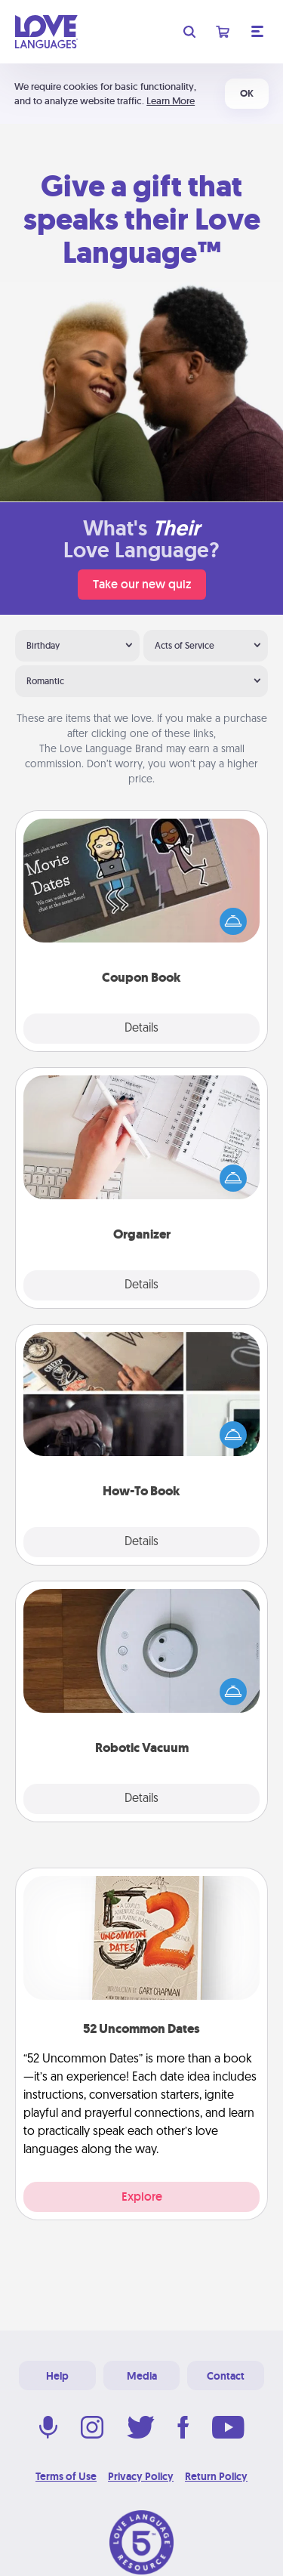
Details (141, 1029)
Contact (226, 2376)
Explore (142, 2196)
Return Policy (216, 2476)
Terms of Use (66, 2476)
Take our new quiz (142, 584)
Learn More (170, 100)
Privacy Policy (141, 2476)
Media (142, 2376)
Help (57, 2376)
